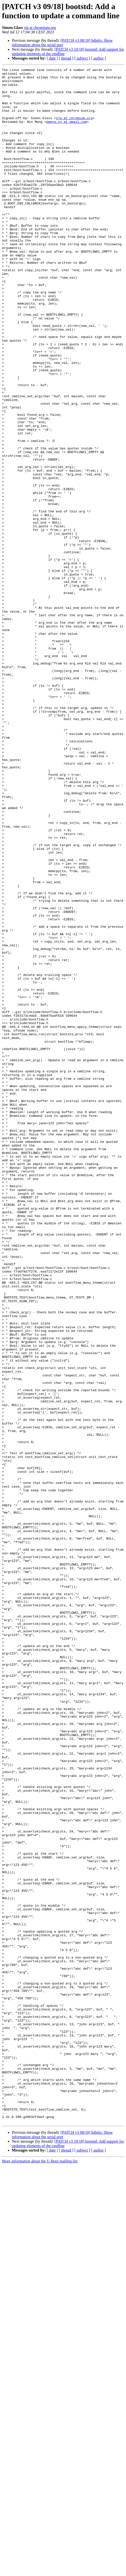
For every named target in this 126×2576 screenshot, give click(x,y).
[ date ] (52, 58)
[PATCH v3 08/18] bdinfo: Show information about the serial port (62, 42)
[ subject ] (82, 58)
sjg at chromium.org (40, 27)
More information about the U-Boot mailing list (40, 2572)
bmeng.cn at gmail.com (66, 133)
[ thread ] (66, 58)
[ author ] (98, 58)
